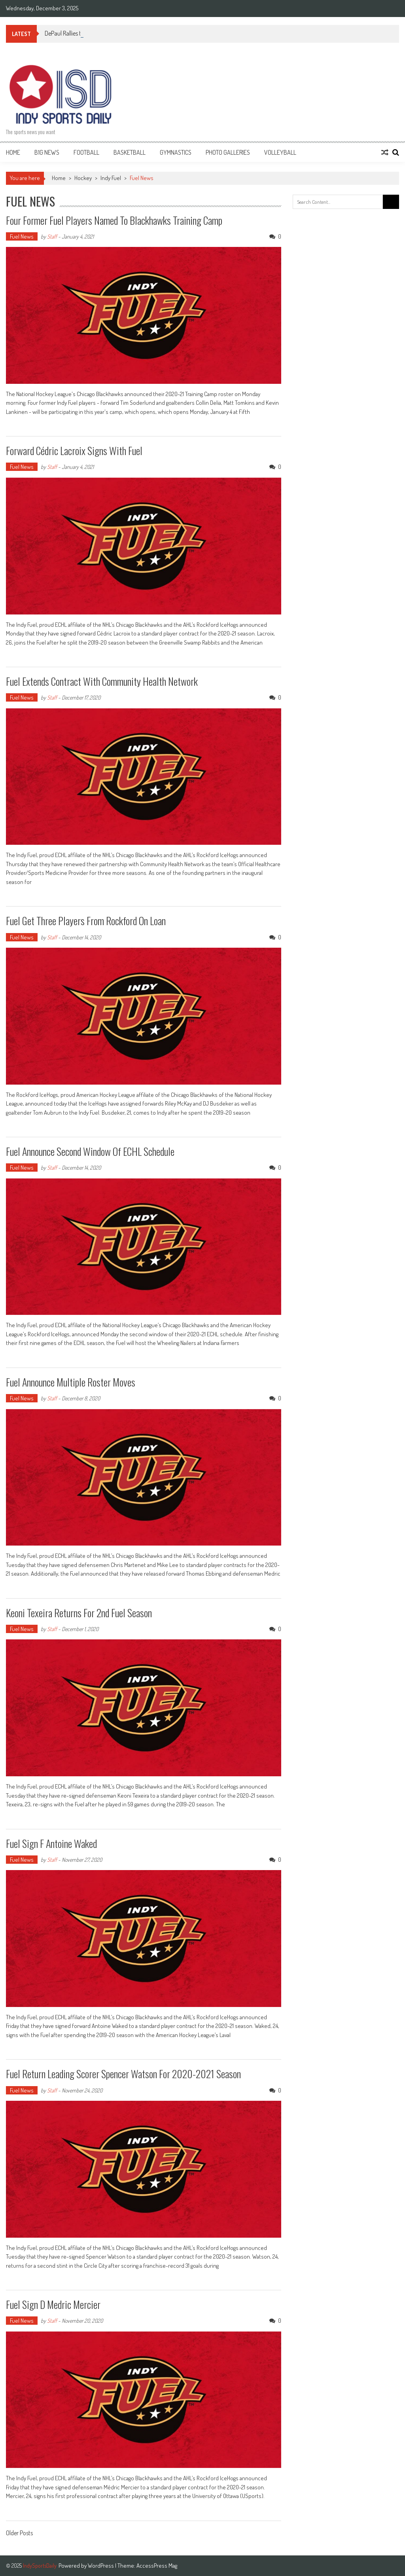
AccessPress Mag (156, 2565)
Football (86, 152)
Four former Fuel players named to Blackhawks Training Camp (114, 220)
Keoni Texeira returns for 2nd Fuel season (79, 1612)
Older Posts (19, 2533)
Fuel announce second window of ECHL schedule (90, 1151)
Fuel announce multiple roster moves (70, 1382)
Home (13, 152)
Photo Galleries (228, 152)
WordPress (101, 2565)
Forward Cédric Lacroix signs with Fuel (74, 450)
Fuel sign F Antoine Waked (51, 1843)
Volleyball (280, 152)
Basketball (130, 152)
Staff (52, 236)
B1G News (46, 152)
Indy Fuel (110, 178)
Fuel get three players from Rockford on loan (86, 920)
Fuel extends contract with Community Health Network (102, 681)
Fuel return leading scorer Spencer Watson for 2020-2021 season (123, 2073)
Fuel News (22, 236)
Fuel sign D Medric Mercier (53, 2304)
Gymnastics (175, 152)
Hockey (83, 178)
